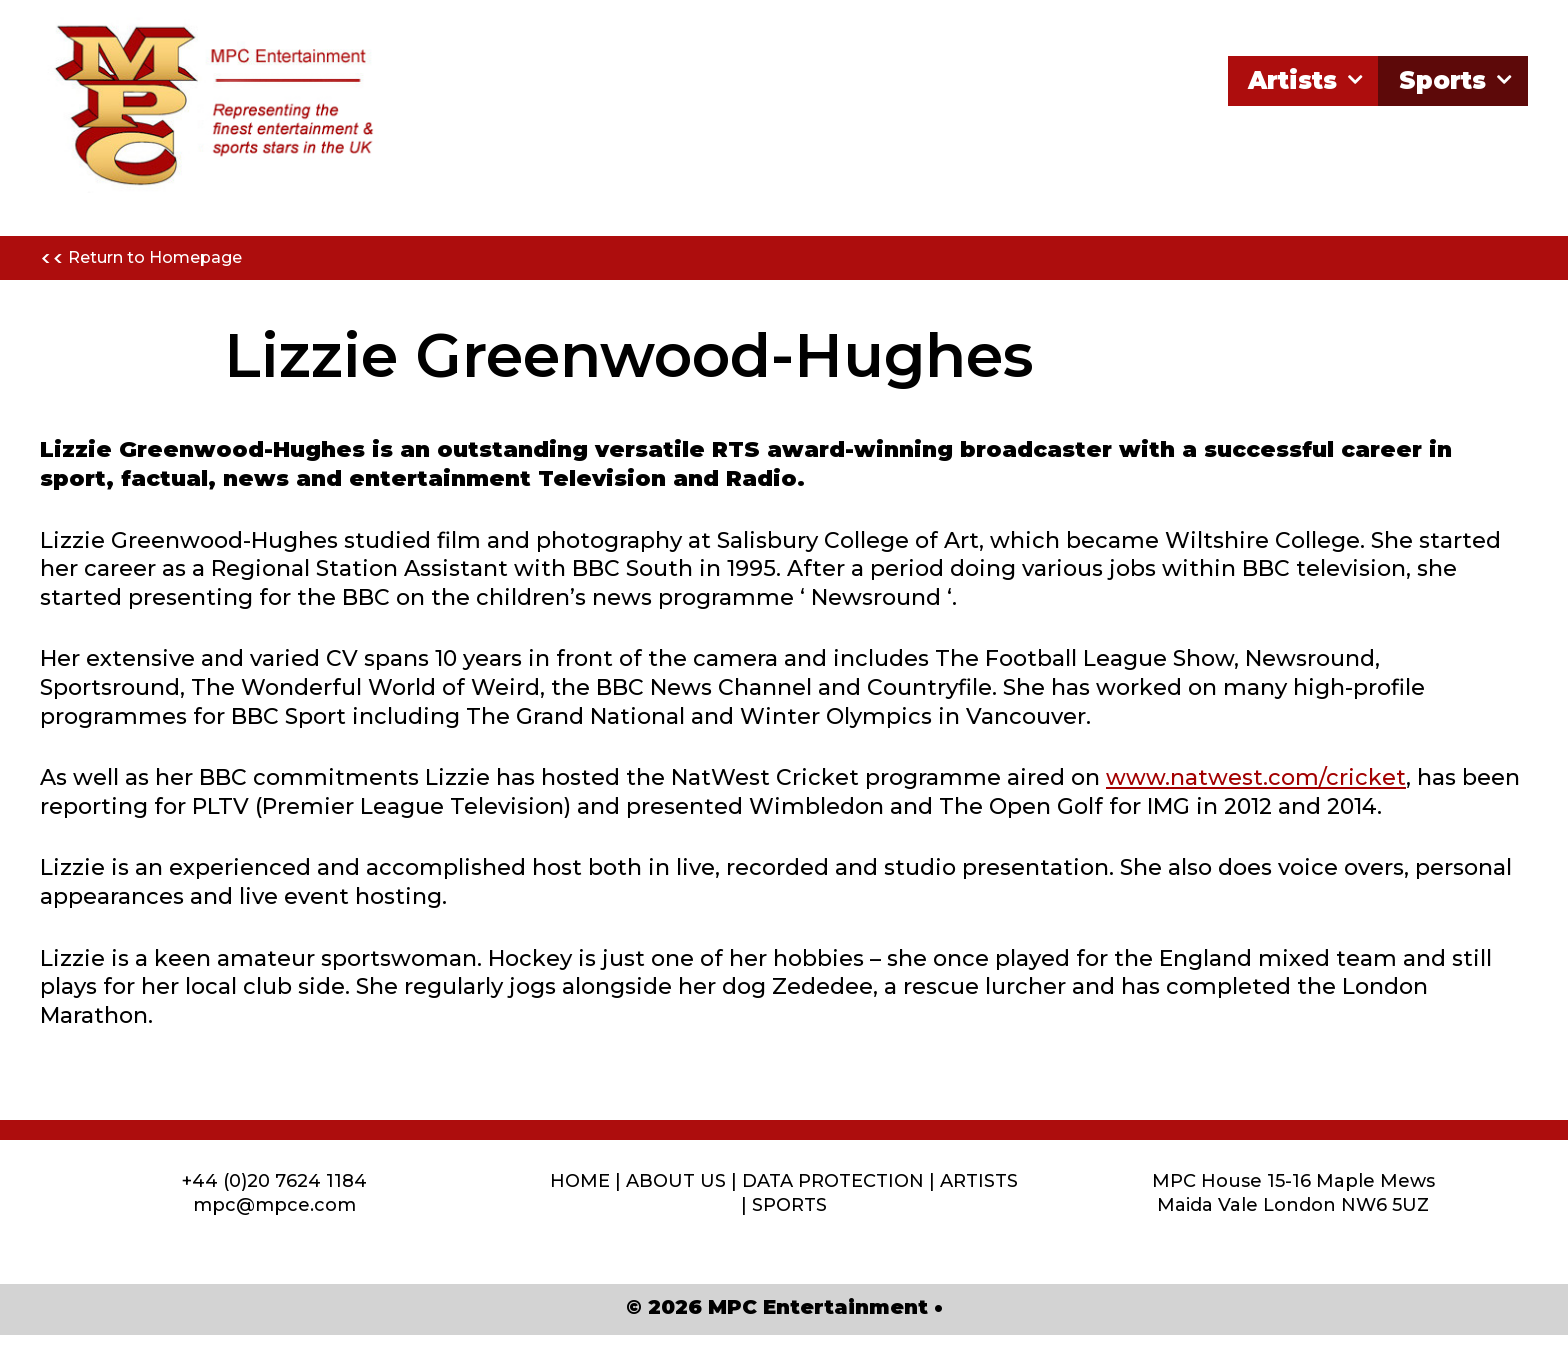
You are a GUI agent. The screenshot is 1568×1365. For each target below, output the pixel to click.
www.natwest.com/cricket (1256, 777)
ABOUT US (676, 1181)
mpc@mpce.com (274, 1205)
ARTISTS (979, 1181)
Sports (1458, 81)
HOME (580, 1181)
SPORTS (789, 1205)
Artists (1308, 81)
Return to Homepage (141, 259)
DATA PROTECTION (833, 1181)
